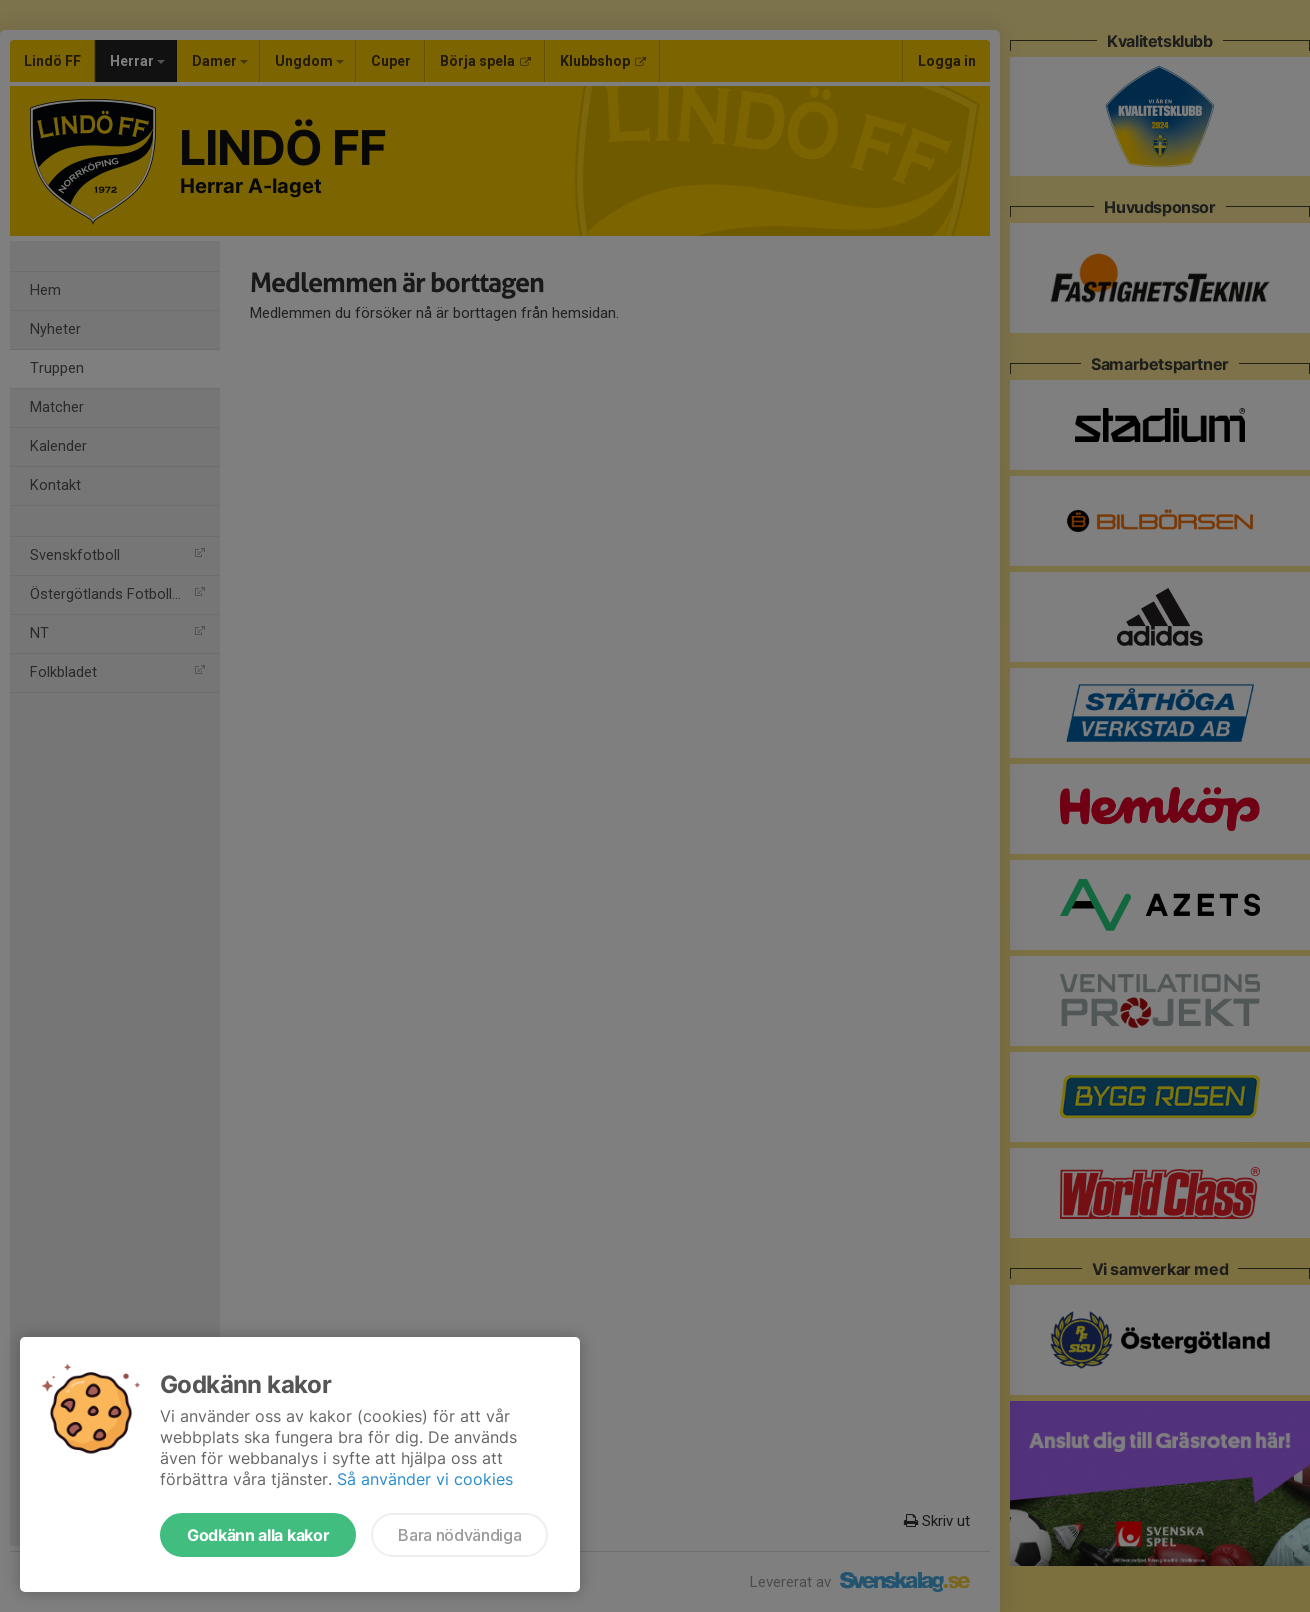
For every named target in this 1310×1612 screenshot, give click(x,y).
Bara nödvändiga (459, 1535)
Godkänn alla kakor (258, 1535)
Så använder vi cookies (425, 1479)
